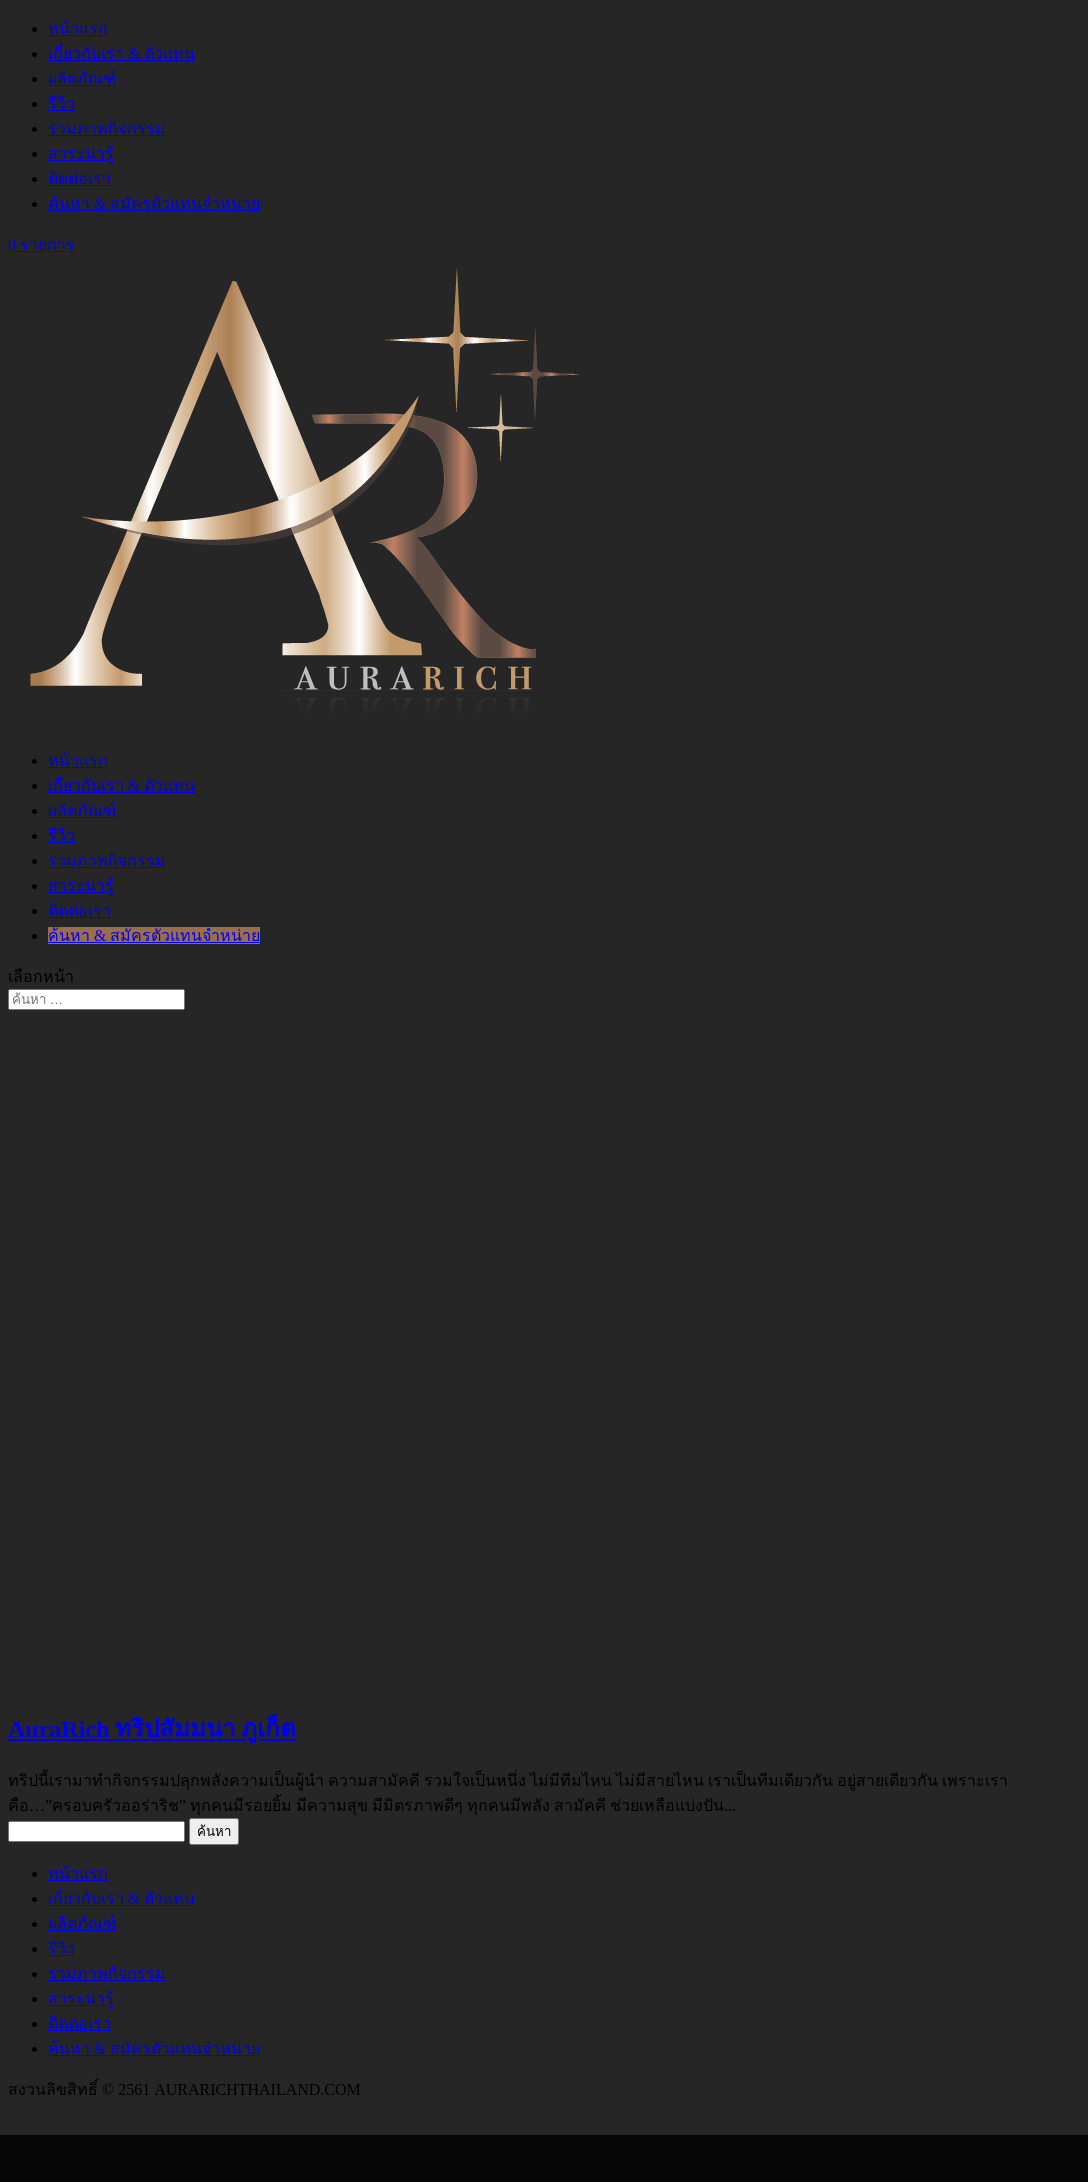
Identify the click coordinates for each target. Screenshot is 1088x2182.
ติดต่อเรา (79, 178)
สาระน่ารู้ (81, 153)
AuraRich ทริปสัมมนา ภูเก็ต (152, 1729)
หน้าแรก (78, 28)
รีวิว (61, 103)
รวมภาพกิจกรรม (107, 128)
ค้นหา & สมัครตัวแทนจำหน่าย (154, 203)
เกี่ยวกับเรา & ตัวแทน (121, 53)
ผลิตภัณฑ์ (82, 78)
